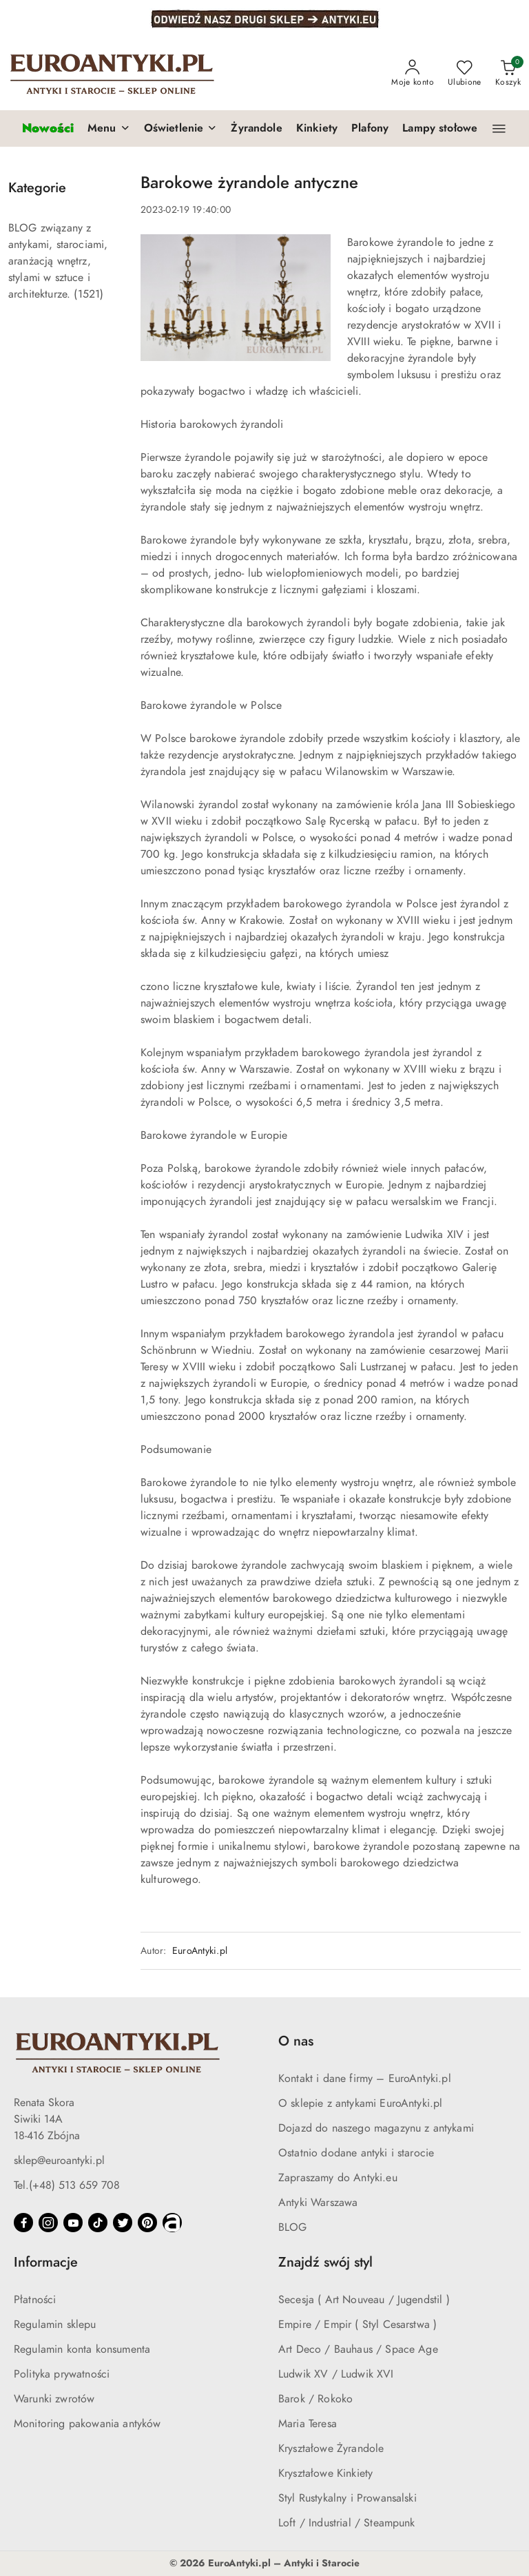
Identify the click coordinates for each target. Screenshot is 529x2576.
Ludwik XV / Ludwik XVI (336, 2374)
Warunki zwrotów (54, 2399)
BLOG (292, 2227)
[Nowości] (48, 128)
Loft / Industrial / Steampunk (346, 2523)
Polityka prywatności (62, 2374)
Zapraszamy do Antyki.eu (337, 2177)
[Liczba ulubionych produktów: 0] (464, 73)
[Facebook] (23, 2222)
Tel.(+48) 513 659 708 (67, 2185)
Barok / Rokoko (315, 2399)
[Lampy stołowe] (439, 129)
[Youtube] (73, 2222)
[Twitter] (122, 2222)
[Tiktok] (97, 2222)
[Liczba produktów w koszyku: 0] (508, 73)
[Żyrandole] (256, 129)
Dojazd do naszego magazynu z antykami (376, 2128)
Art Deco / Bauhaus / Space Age (358, 2349)
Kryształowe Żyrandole (331, 2448)
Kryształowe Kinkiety (325, 2473)
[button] (108, 129)
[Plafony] (369, 129)
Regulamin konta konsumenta (82, 2349)
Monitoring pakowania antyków (87, 2423)
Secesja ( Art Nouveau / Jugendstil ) (364, 2299)
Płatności (35, 2299)
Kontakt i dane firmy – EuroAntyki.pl (364, 2078)
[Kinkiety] (317, 129)
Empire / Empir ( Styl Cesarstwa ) (357, 2324)
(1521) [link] (88, 294)
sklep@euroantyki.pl (59, 2160)
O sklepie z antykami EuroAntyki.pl (360, 2103)
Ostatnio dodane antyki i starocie (356, 2153)
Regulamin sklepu (55, 2324)
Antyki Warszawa (317, 2202)
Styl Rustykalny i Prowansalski (347, 2498)
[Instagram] (48, 2222)
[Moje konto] (412, 73)
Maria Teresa (307, 2423)
